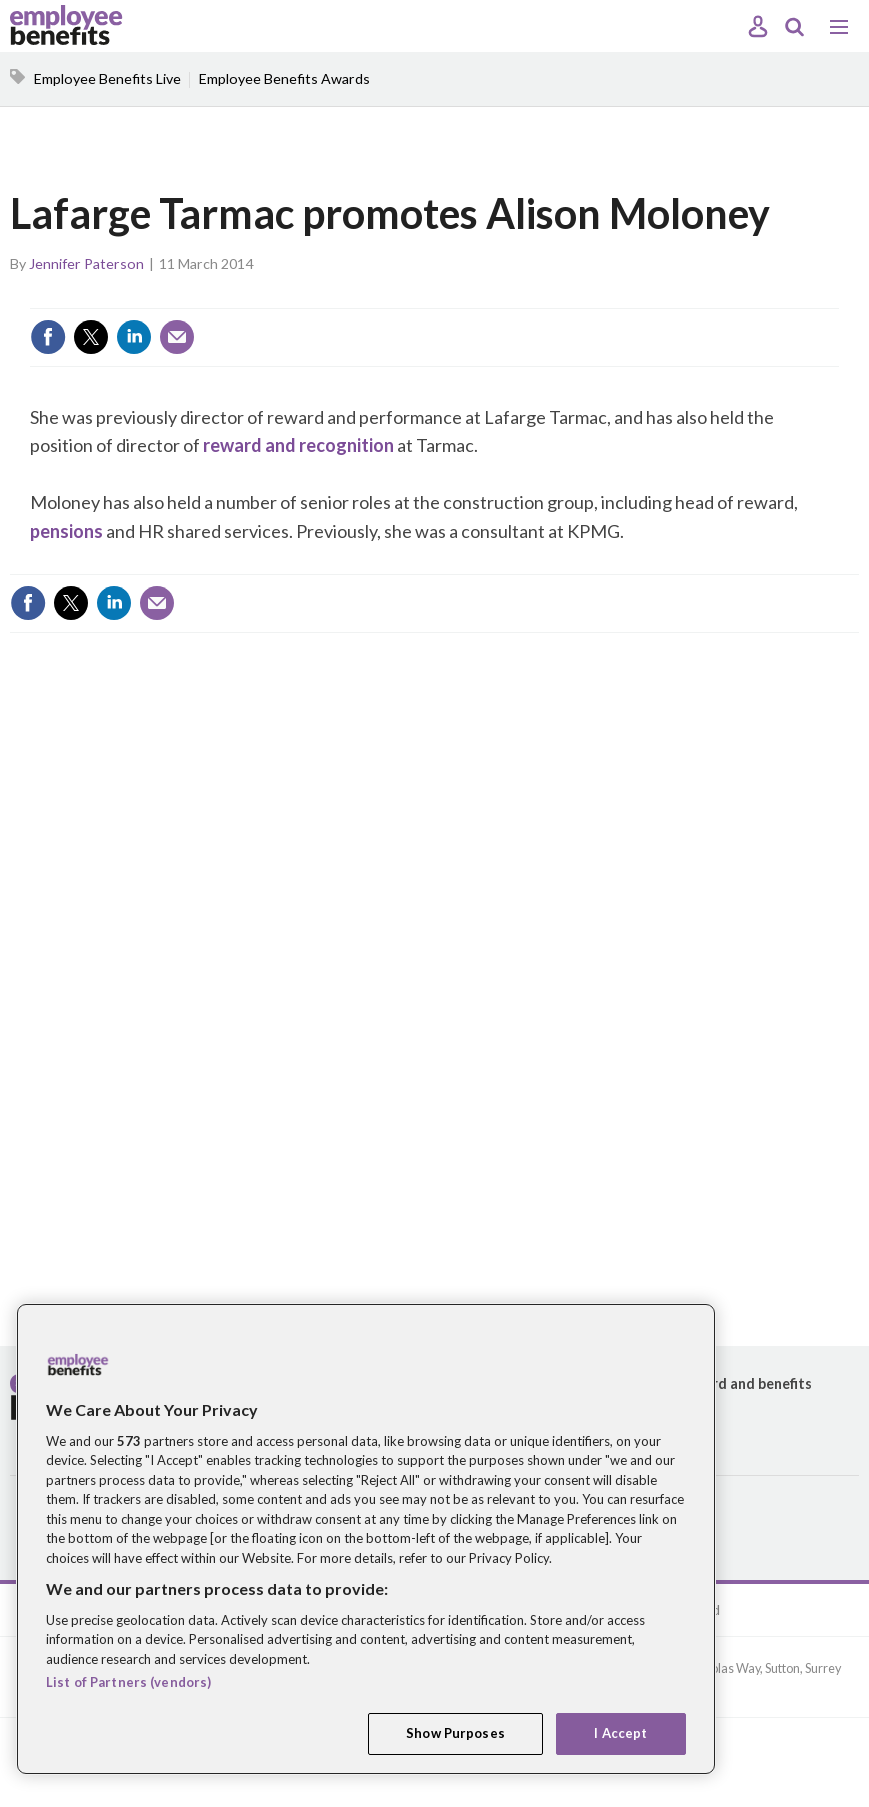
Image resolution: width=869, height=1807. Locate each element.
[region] (366, 1539)
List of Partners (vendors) (128, 1682)
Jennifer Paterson (86, 263)
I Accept (620, 1733)
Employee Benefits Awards (284, 78)
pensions (66, 531)
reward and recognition (298, 445)
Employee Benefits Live (107, 78)
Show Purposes (455, 1733)
